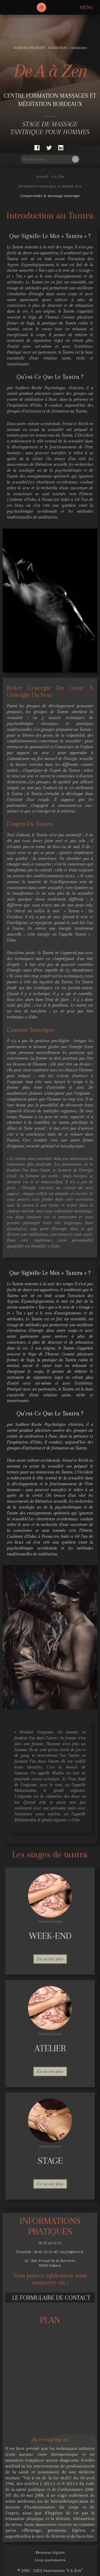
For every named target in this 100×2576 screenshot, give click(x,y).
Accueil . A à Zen (50, 176)
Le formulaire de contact (51, 2297)
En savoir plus (50, 1959)
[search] (45, 159)
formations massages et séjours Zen (50, 186)
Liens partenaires (50, 2560)
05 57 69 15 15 (50, 2243)
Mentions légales (50, 2552)
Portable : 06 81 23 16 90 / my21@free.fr (50, 2251)
